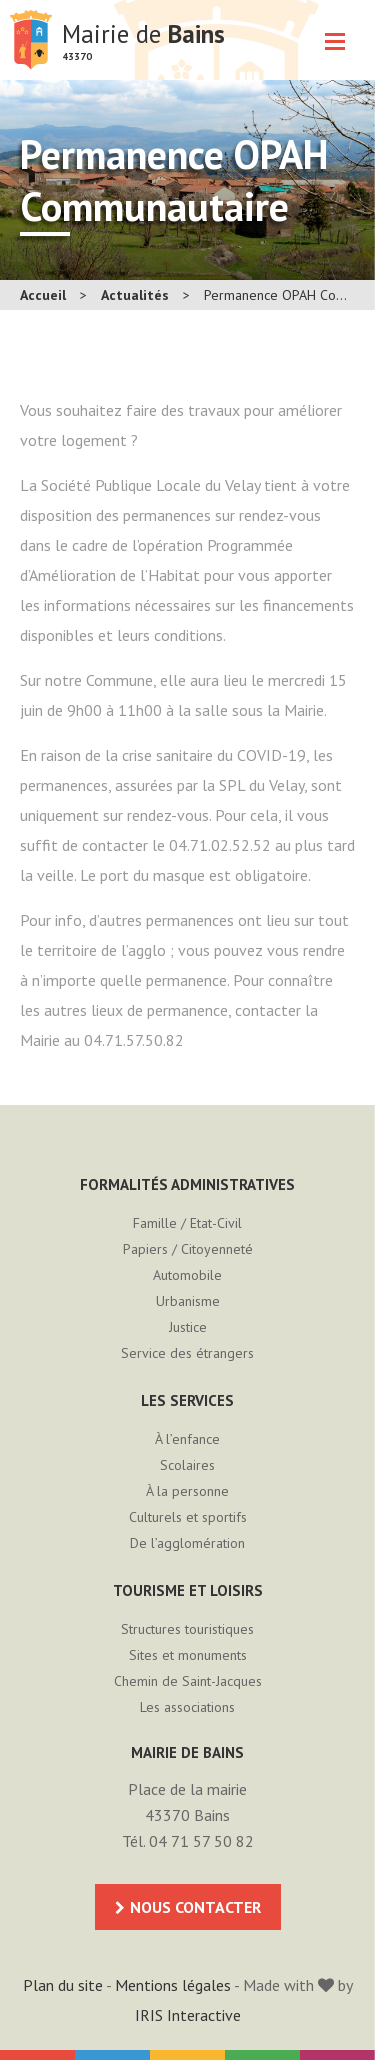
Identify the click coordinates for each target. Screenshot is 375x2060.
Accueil (43, 295)
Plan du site (63, 1985)
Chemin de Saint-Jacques (188, 1681)
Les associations (187, 1707)
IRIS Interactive (188, 2015)
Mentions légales (173, 1985)
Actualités (135, 295)
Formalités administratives (187, 1184)
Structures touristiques (187, 1629)
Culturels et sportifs (188, 1517)
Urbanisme (188, 1301)
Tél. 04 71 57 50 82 (188, 1841)
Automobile (187, 1275)
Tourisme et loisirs (188, 1590)
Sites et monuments (188, 1655)
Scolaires (187, 1465)
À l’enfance (187, 1439)
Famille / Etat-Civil (187, 1223)
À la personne (187, 1491)
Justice (188, 1327)
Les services (187, 1400)
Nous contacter (195, 1907)
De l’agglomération (187, 1543)
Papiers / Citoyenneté (188, 1249)
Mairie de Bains (31, 40)
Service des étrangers (187, 1353)
